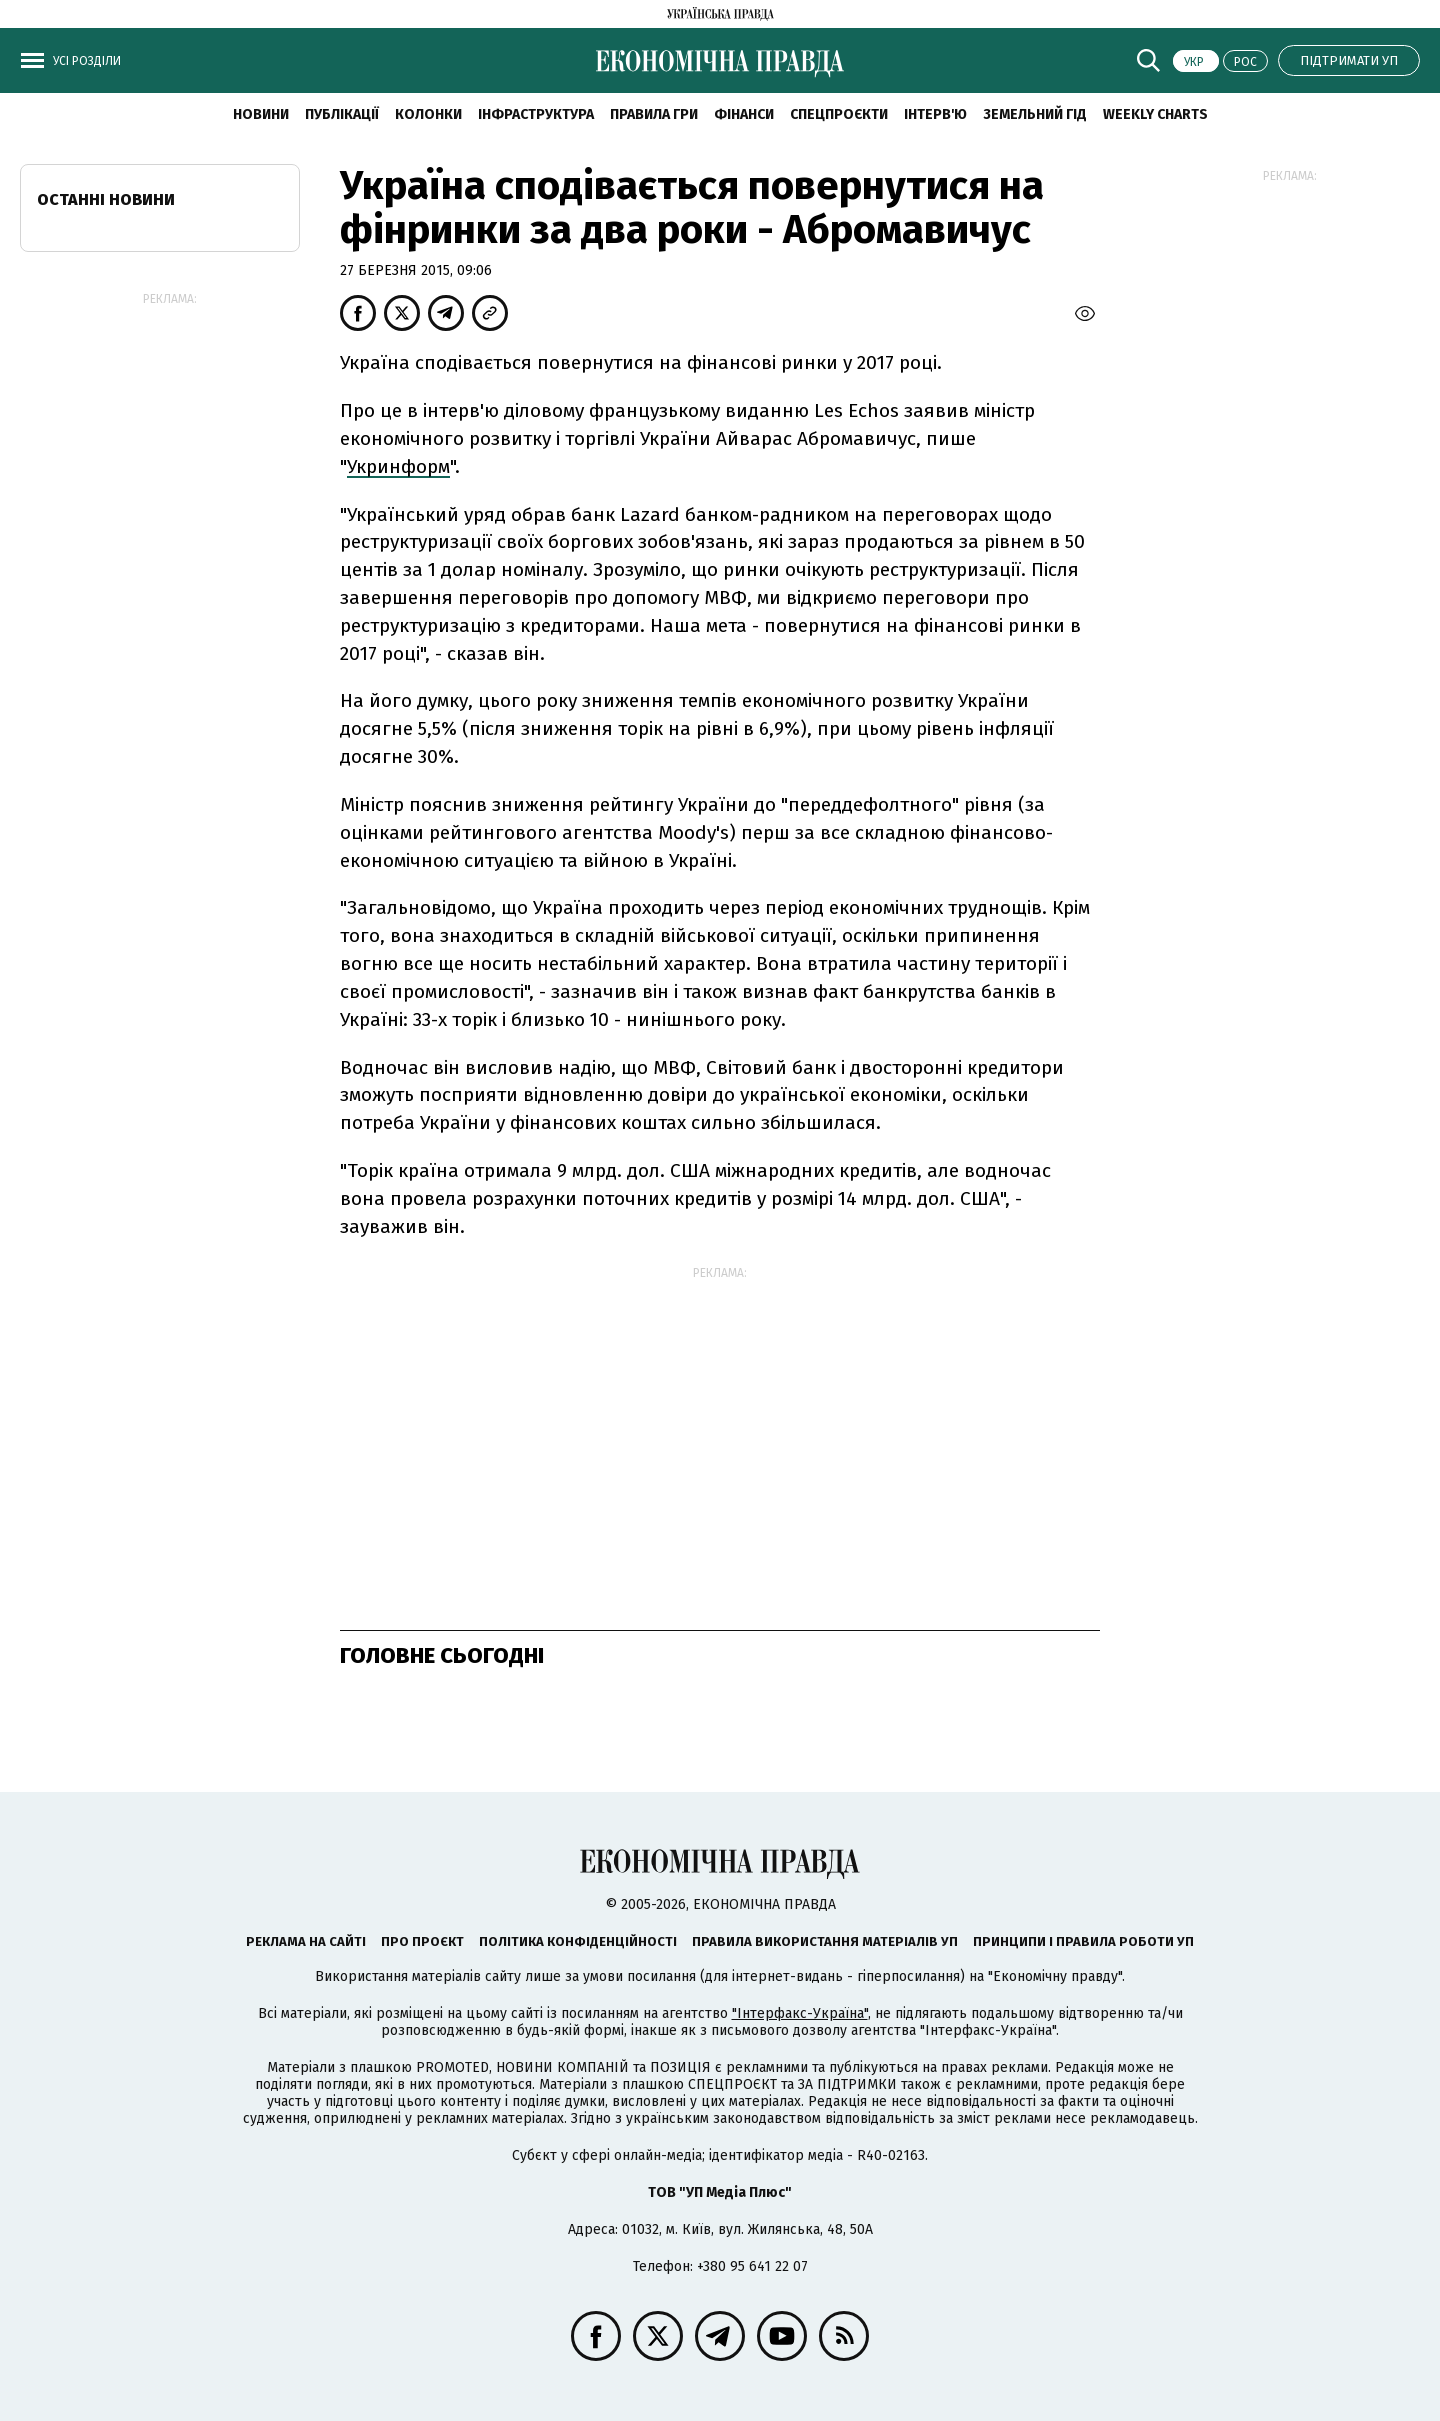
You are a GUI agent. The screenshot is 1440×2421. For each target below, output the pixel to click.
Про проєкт (422, 1941)
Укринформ (398, 466)
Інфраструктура (536, 114)
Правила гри (654, 114)
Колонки (428, 114)
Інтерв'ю (935, 114)
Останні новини (106, 199)
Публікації (342, 114)
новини (261, 114)
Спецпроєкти (839, 114)
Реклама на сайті (306, 1941)
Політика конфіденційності (578, 1941)
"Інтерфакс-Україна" (800, 2013)
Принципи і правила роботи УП (1083, 1941)
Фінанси (744, 114)
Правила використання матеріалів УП (825, 1941)
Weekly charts (1155, 114)
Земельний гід (1035, 114)
